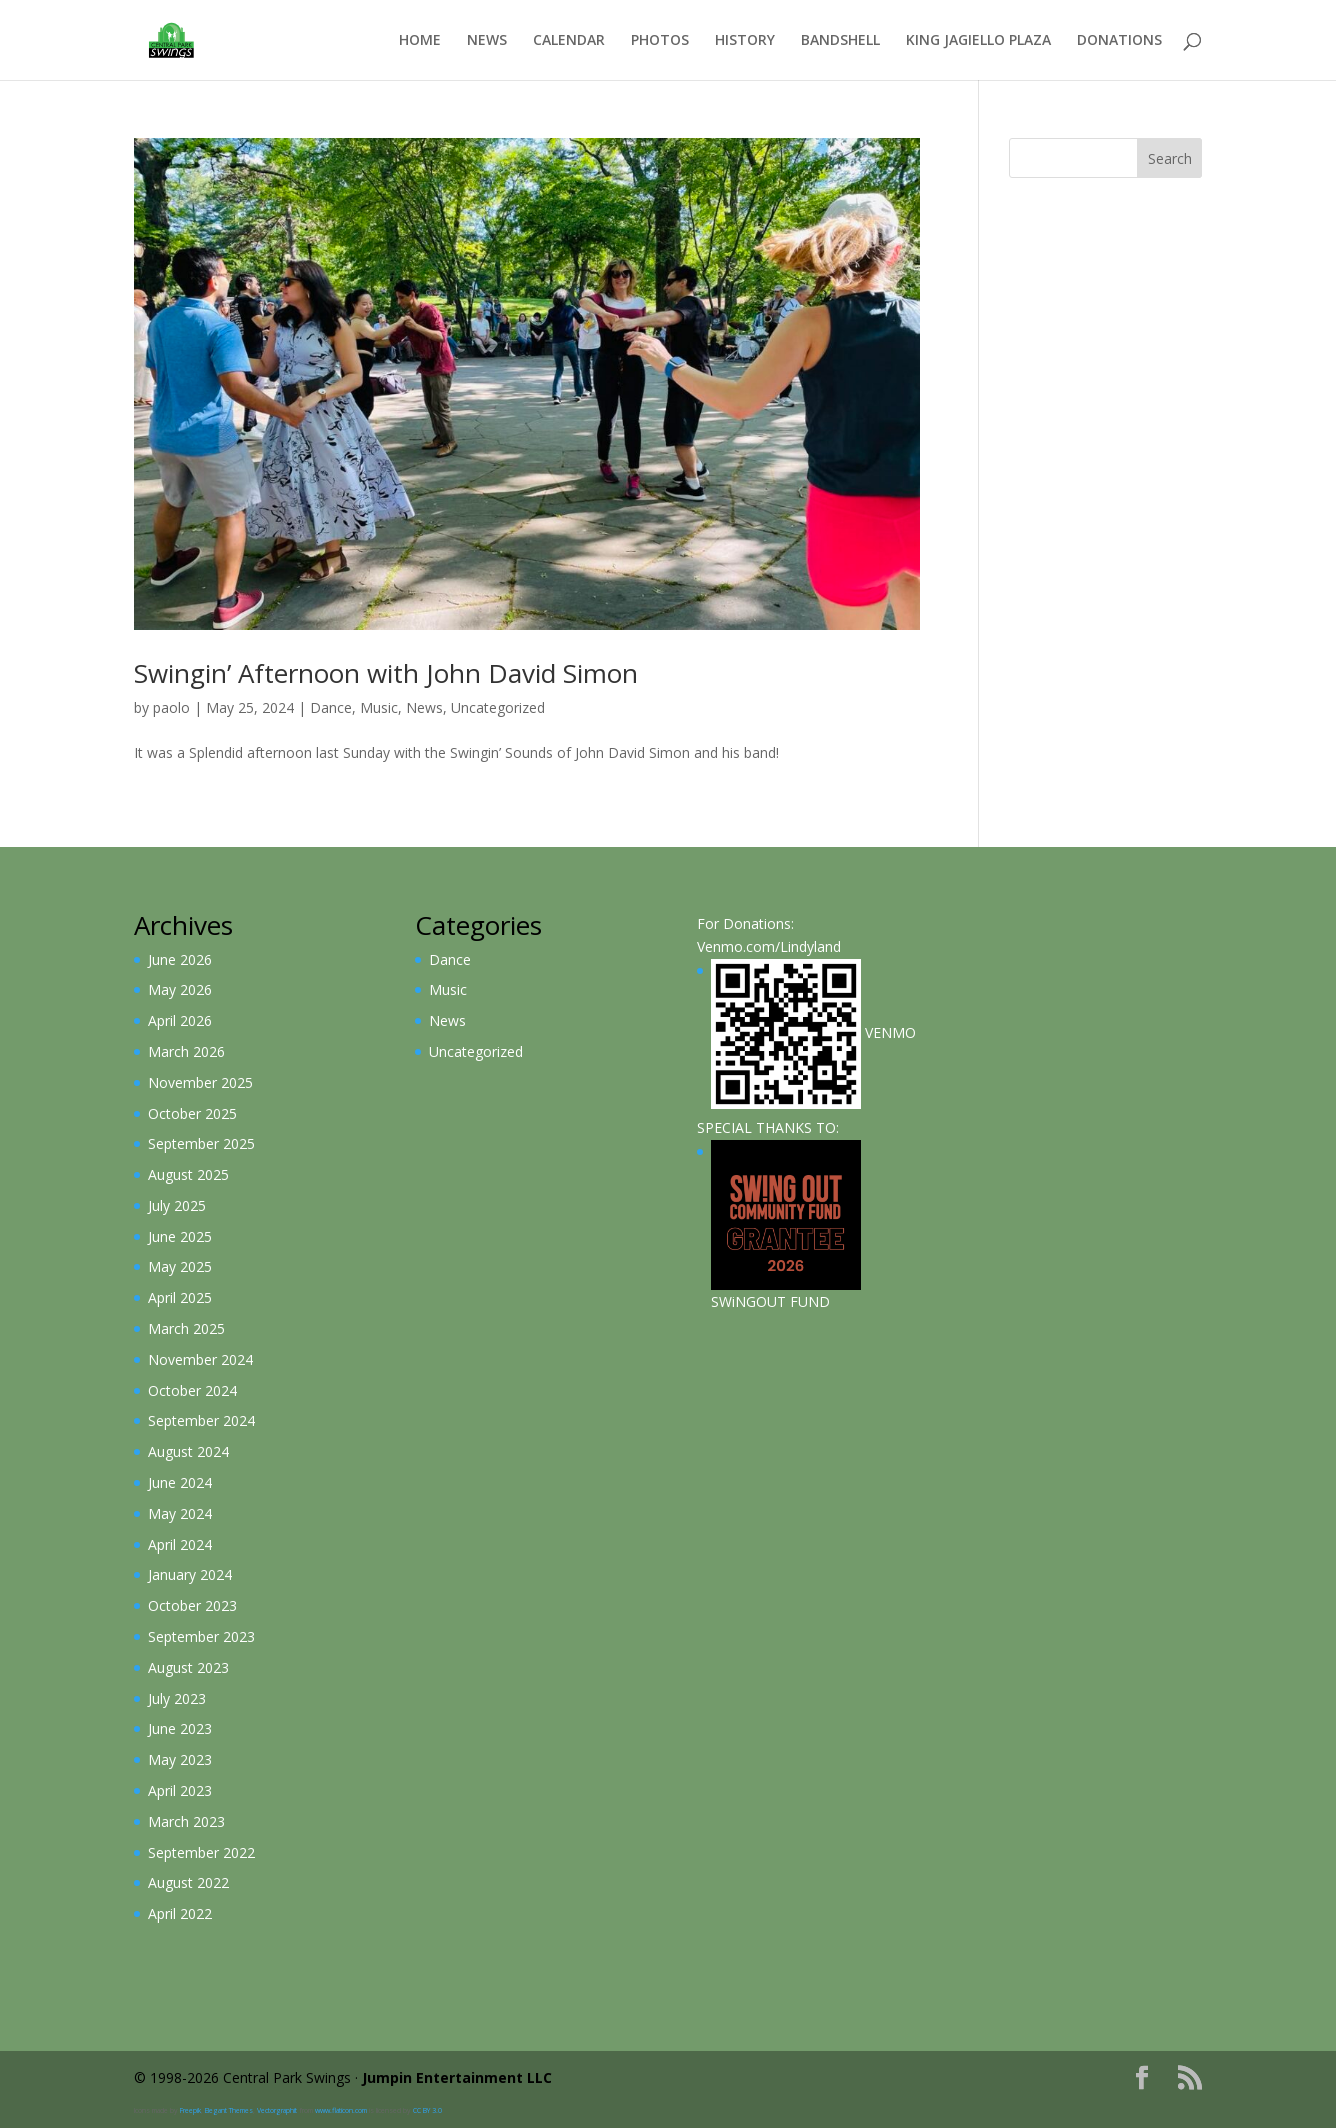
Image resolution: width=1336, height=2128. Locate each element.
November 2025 (200, 1082)
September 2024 (201, 1420)
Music (379, 707)
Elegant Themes (229, 2110)
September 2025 (201, 1143)
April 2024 (180, 1544)
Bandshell (840, 41)
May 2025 (180, 1266)
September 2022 (201, 1852)
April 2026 (180, 1020)
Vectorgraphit (277, 2110)
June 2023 (180, 1728)
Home (420, 41)
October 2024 (192, 1390)
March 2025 (186, 1328)
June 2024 (180, 1482)
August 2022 (188, 1882)
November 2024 (200, 1359)
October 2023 (192, 1605)
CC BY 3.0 (427, 2110)
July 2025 (177, 1205)
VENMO (813, 1032)
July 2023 (177, 1698)
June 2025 (180, 1236)
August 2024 (188, 1451)
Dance (331, 707)
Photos (660, 41)
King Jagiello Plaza (978, 41)
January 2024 (190, 1574)
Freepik (190, 2110)
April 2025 (180, 1297)
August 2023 (188, 1667)
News (487, 41)
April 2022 (180, 1913)
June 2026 (180, 959)
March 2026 (186, 1051)
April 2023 (180, 1790)
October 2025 (192, 1113)
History (745, 41)
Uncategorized (498, 707)
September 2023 (201, 1636)
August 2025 (188, 1174)
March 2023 (186, 1821)
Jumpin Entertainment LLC (457, 2077)
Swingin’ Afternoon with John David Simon (386, 673)
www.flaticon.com (341, 2110)
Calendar (569, 41)
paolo (171, 707)
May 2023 (180, 1759)
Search (1170, 158)
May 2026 (180, 989)
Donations (1119, 41)
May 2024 (180, 1513)
